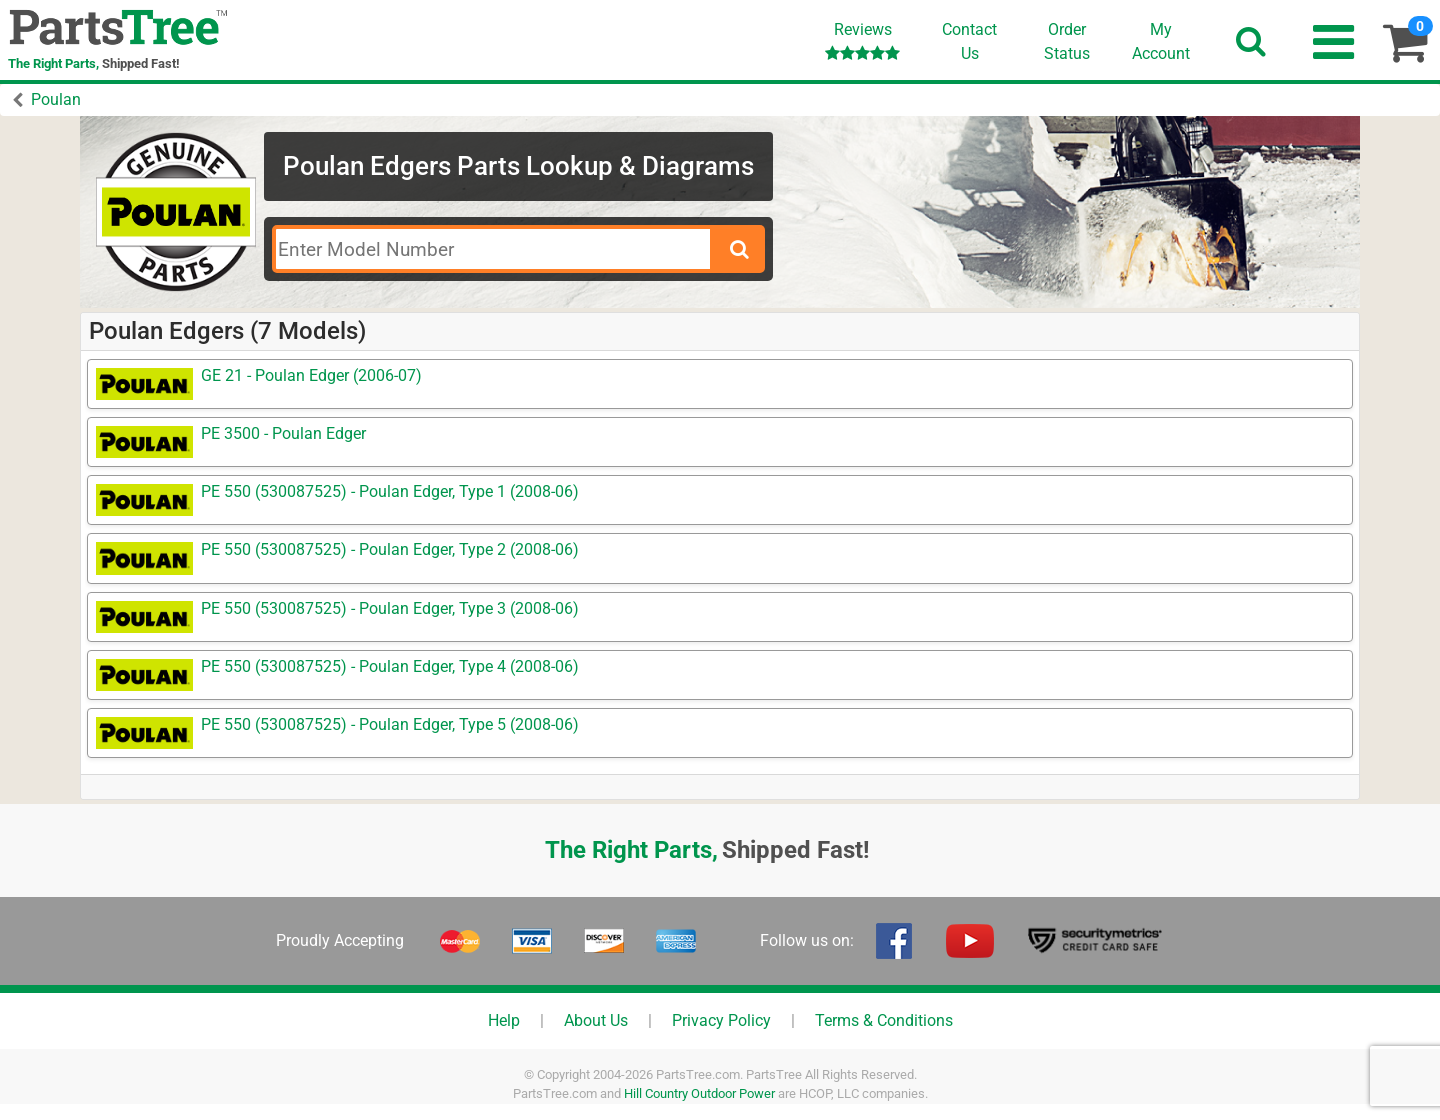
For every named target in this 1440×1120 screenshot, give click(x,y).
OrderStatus (1067, 41)
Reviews (862, 40)
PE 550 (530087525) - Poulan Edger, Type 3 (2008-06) (390, 608)
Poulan (56, 99)
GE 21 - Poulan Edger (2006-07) (311, 375)
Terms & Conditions (884, 1020)
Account (1161, 41)
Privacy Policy (721, 1020)
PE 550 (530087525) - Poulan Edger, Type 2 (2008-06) (390, 549)
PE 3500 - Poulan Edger (283, 433)
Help (504, 1020)
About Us (596, 1020)
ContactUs (969, 41)
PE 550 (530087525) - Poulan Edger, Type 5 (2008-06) (390, 724)
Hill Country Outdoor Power (699, 1093)
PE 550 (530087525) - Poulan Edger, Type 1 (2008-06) (390, 491)
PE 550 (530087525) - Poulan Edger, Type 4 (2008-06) (390, 666)
